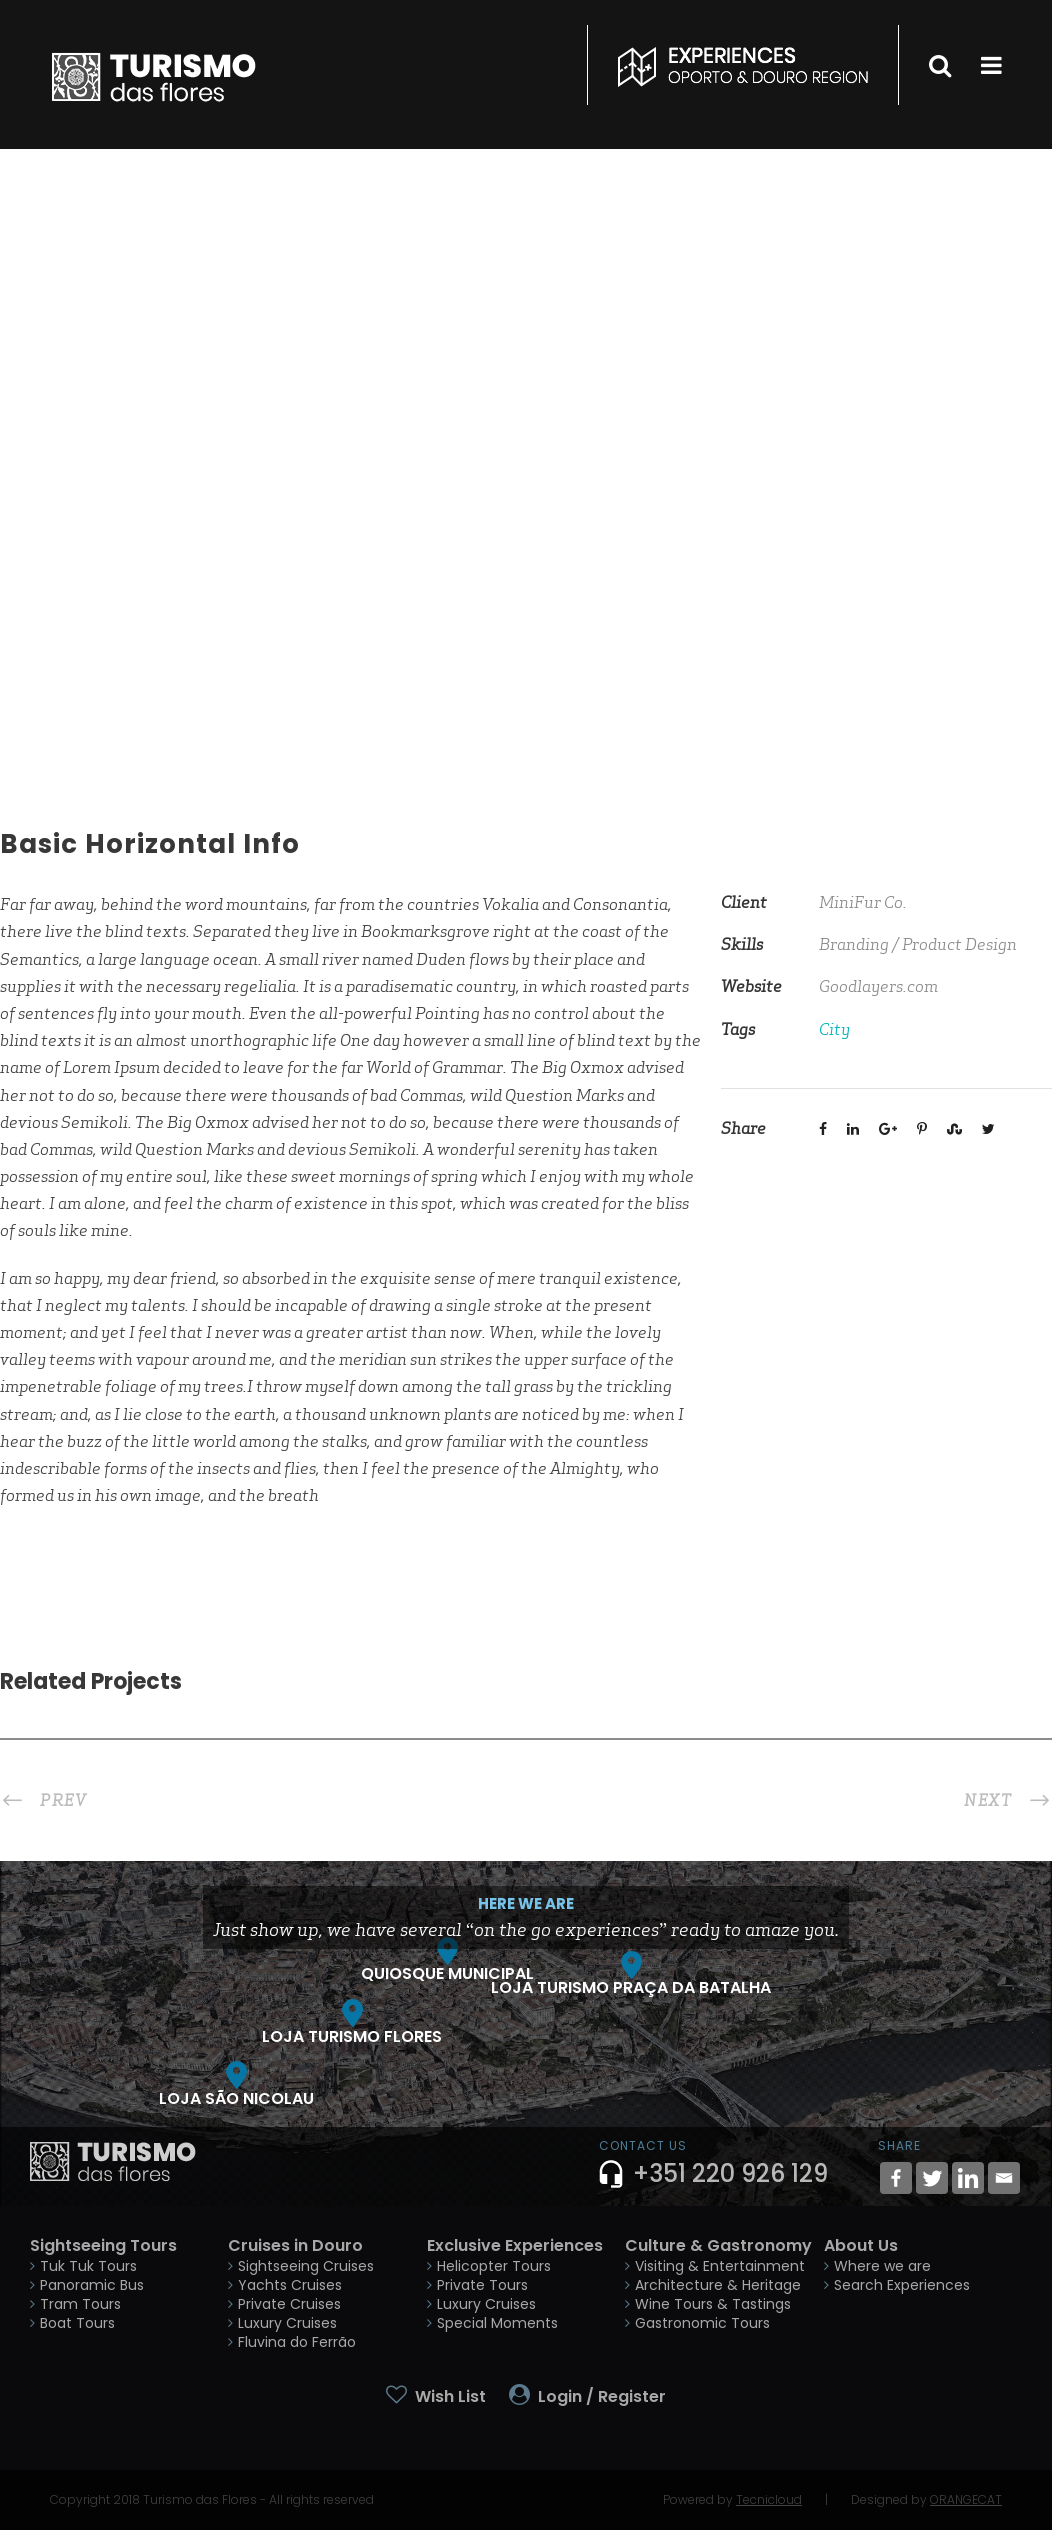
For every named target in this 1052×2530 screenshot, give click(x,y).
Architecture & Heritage (718, 2285)
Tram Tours (80, 2304)
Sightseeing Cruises (306, 2266)
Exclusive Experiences (515, 2245)
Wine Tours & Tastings (713, 2304)
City (834, 1029)
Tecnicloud (769, 2499)
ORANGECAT (966, 2499)
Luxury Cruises (287, 2323)
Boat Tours (77, 2323)
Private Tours (482, 2285)
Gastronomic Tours (702, 2323)
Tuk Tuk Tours (88, 2266)
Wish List (450, 2396)
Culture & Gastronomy (718, 2245)
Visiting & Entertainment (720, 2266)
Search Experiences (902, 2285)
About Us (861, 2245)
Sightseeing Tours (103, 2245)
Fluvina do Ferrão (297, 2342)
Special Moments (497, 2323)
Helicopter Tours (494, 2266)
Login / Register (602, 2396)
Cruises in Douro (295, 2245)
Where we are (882, 2266)
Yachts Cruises (290, 2285)
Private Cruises (289, 2304)
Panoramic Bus (92, 2285)
